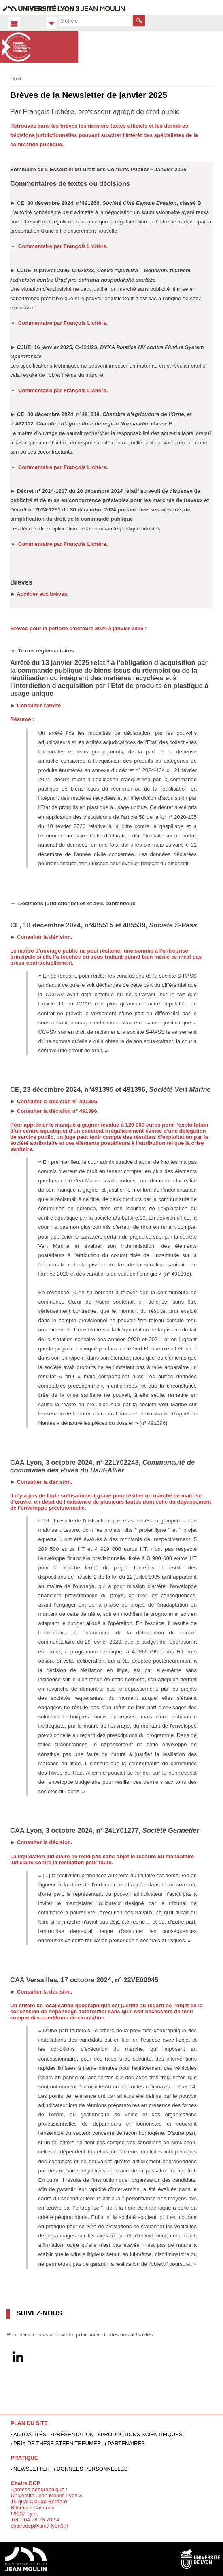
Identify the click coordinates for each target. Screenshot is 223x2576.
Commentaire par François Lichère (62, 246)
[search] (95, 20)
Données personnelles (92, 2469)
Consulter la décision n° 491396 (57, 1111)
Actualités (29, 2434)
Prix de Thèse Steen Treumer (57, 2443)
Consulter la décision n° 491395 (57, 1101)
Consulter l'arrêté (39, 705)
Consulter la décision (44, 937)
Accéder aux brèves (42, 594)
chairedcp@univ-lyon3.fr (39, 2526)
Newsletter (31, 2469)
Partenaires (126, 2443)
